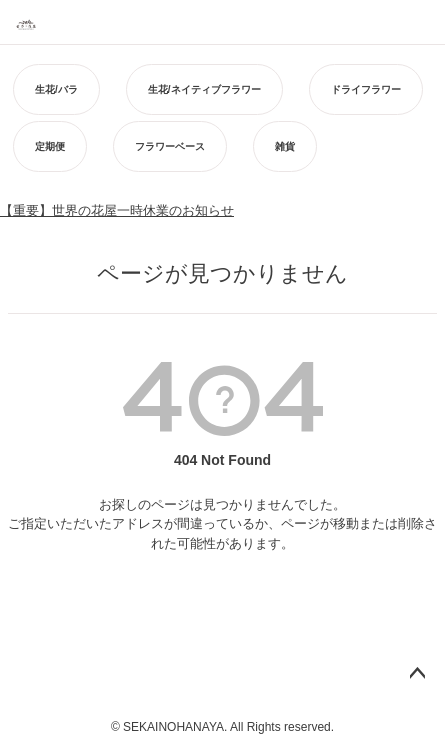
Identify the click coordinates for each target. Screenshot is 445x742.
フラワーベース (170, 146)
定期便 (50, 146)
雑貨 (285, 146)
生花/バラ (56, 89)
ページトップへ (417, 674)
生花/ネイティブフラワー (204, 89)
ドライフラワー (366, 89)
